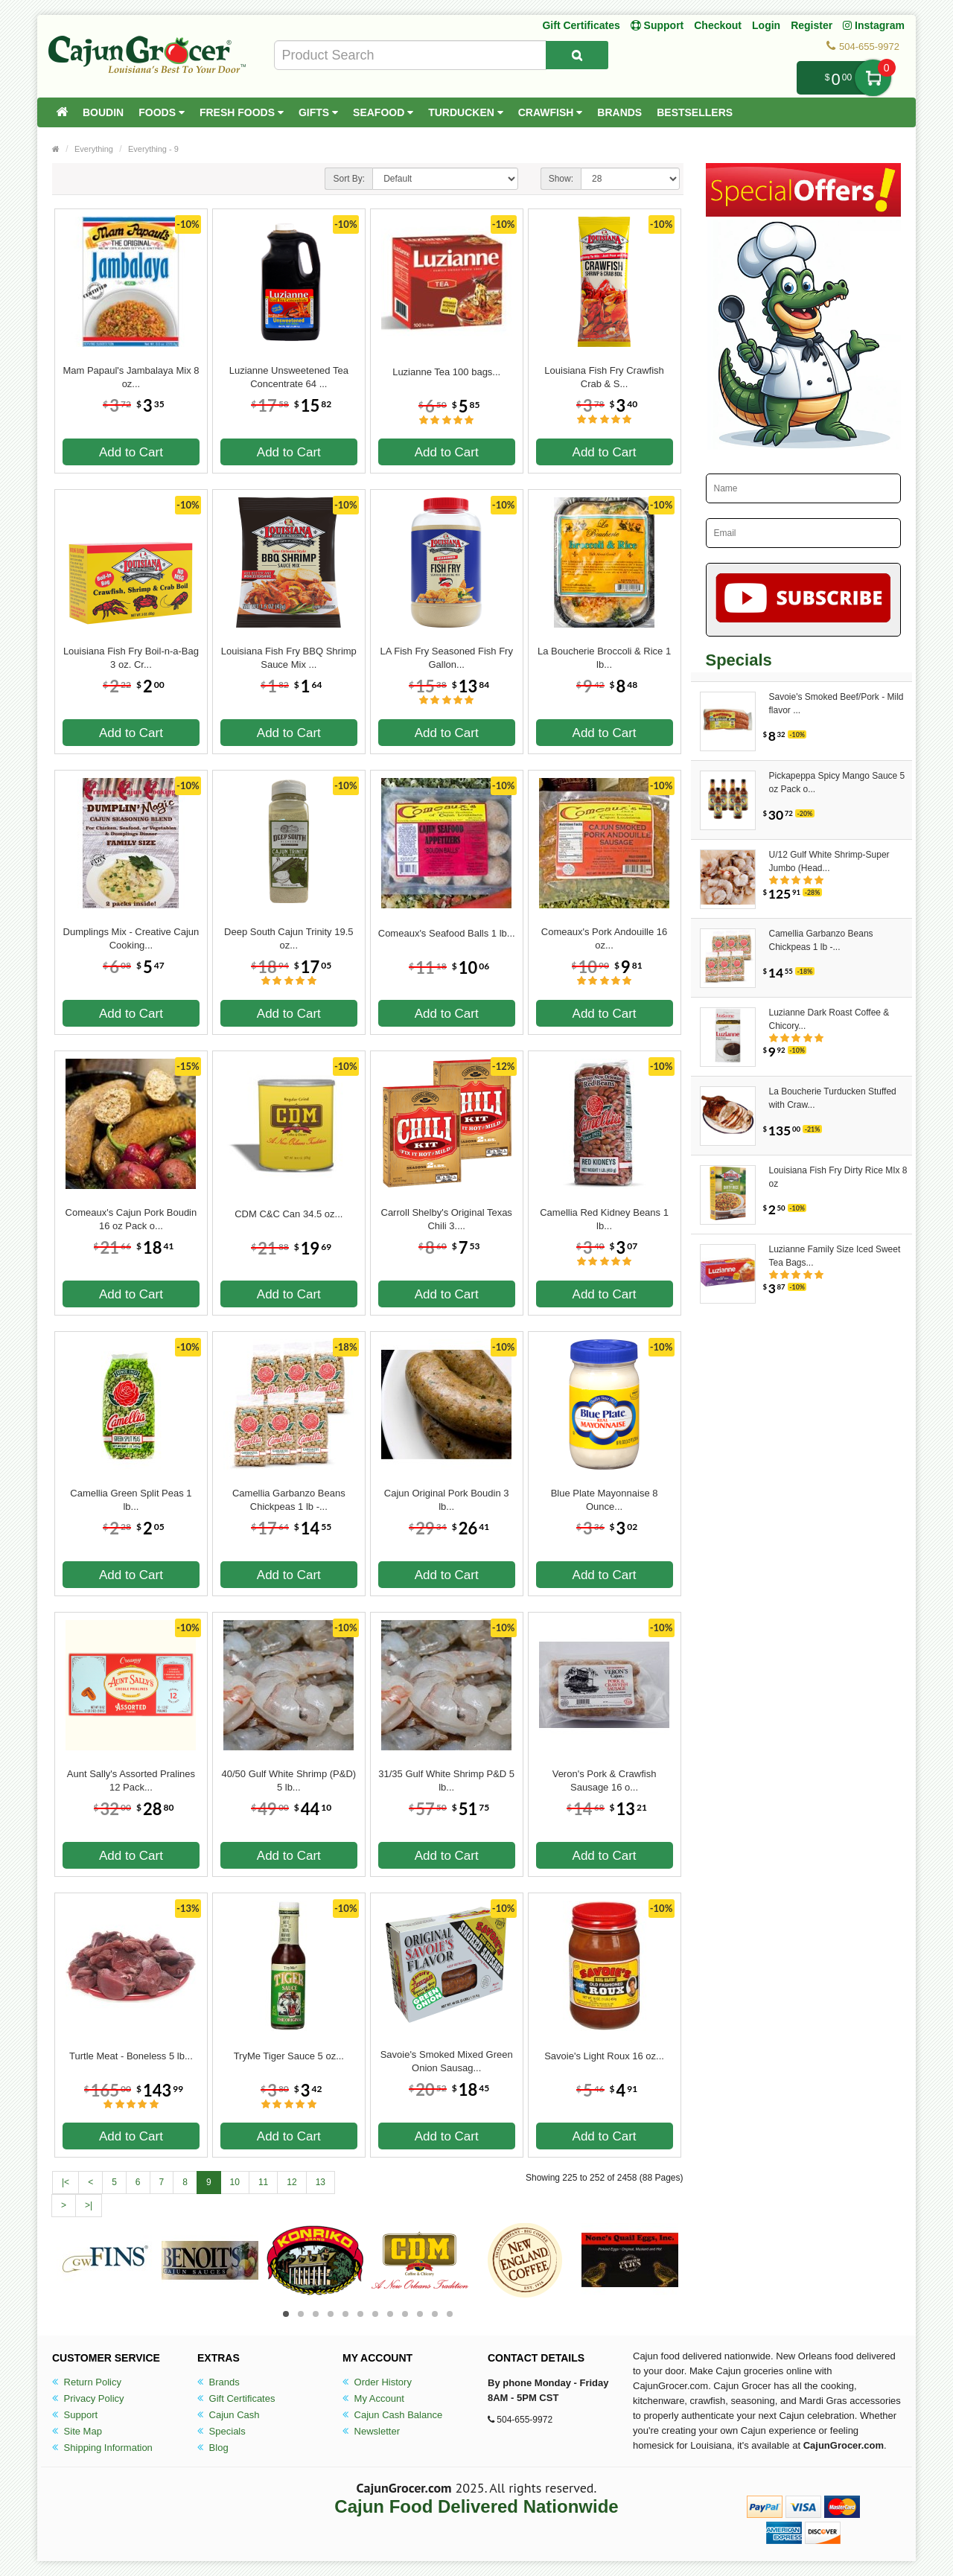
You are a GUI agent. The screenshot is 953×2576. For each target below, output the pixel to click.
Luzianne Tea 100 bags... (446, 371)
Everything (93, 148)
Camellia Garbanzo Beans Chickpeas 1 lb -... (288, 1500)
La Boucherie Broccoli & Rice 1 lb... (604, 657)
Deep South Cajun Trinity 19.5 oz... (288, 938)
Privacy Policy (88, 2398)
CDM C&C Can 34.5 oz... (288, 1214)
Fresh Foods (242, 112)
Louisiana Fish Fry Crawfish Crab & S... (603, 377)
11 (263, 2182)
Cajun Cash (228, 2414)
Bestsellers (695, 112)
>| (88, 2205)
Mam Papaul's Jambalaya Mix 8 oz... (131, 377)
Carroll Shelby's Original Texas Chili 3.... (446, 1219)
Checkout (718, 25)
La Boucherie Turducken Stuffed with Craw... (832, 1098)
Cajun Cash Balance (392, 2414)
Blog (213, 2447)
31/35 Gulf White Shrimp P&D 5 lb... (446, 1780)
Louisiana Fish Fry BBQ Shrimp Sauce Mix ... (289, 657)
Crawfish (550, 112)
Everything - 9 (153, 148)
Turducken (465, 112)
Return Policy (86, 2382)
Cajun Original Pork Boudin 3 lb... (446, 1500)
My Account (373, 2398)
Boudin (103, 112)
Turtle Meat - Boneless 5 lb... (131, 2056)
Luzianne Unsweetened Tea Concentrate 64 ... (288, 377)
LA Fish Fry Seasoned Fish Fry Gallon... (446, 657)
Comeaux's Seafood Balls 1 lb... (446, 933)
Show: (561, 178)
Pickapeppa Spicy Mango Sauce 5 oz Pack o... (837, 782)
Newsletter (371, 2431)
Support (75, 2414)
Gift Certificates (580, 25)
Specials (221, 2431)
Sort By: (349, 178)
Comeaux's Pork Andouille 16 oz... (604, 938)
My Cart (873, 78)
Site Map (77, 2431)
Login (766, 25)
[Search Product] (577, 55)
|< (65, 2182)
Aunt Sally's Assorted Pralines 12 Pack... (131, 1780)
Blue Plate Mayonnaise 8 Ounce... (604, 1500)
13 (320, 2182)
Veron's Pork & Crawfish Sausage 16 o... (604, 1780)
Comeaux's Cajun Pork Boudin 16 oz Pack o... (131, 1219)
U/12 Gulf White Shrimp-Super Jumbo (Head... (829, 861)
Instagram (874, 25)
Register (811, 25)
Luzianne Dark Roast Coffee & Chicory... (829, 1019)
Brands (619, 112)
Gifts (318, 112)
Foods (161, 112)
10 (235, 2182)
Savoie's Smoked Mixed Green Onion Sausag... (446, 2061)
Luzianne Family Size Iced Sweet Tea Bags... (835, 1256)
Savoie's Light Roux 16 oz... (604, 2056)
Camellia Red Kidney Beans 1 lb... (604, 1219)
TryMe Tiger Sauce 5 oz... (289, 2056)
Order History (377, 2382)
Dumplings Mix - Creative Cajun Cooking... (131, 938)
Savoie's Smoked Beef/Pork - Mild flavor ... (836, 703)
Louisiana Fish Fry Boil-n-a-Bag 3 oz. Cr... (131, 657)
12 (291, 2182)
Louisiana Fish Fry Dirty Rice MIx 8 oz (838, 1177)
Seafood (383, 112)
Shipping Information (102, 2447)
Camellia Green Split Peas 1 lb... (130, 1500)
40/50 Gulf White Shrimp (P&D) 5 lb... (289, 1780)
